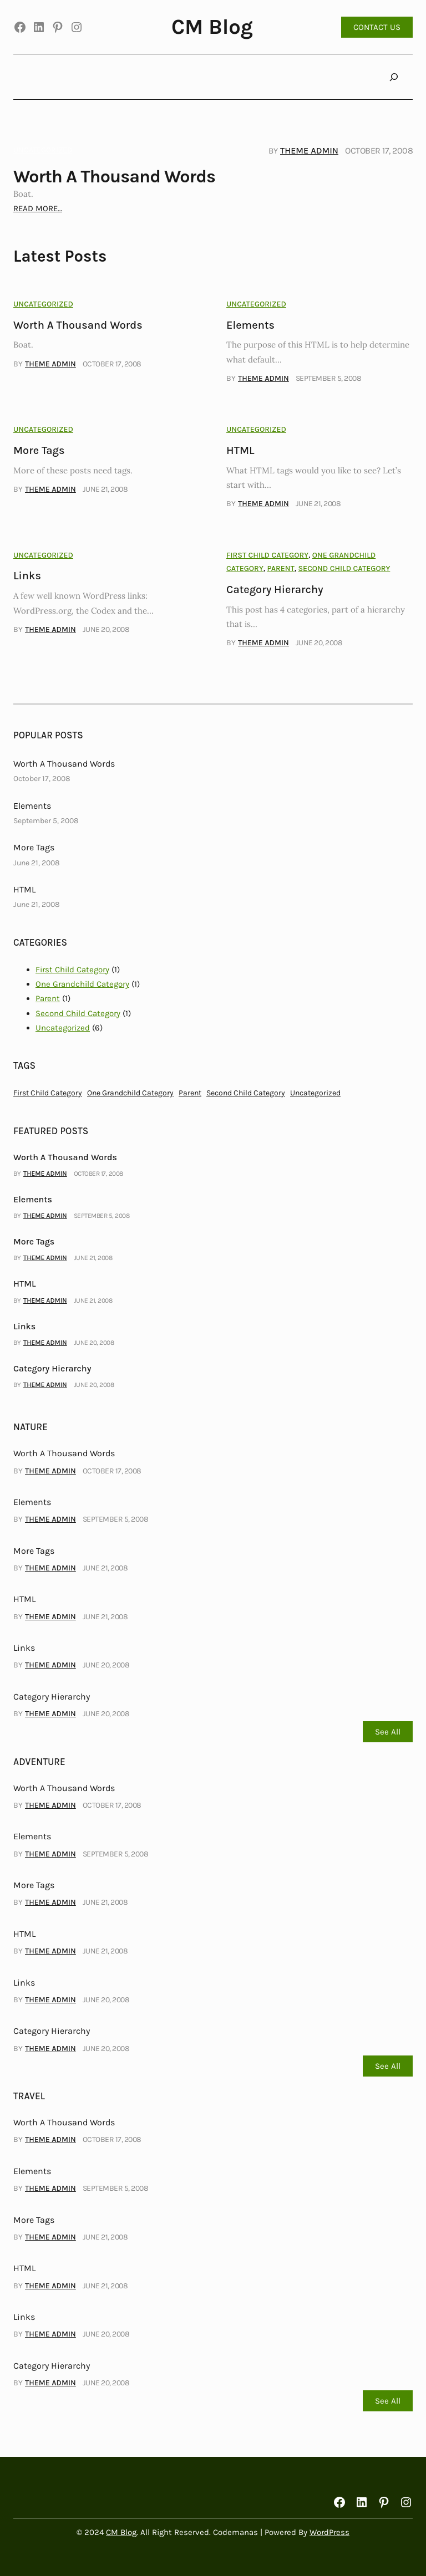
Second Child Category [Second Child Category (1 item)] (245, 1093)
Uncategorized (42, 150)
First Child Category (267, 555)
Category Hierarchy (274, 589)
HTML (240, 450)
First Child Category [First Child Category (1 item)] (47, 1093)
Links (27, 575)
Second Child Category (344, 568)
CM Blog (212, 26)
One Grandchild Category (82, 984)
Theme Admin (309, 150)
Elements (250, 325)
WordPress (329, 2532)
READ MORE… (37, 208)
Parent (280, 568)
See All (387, 1732)
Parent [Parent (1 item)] (190, 1093)
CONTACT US (376, 27)
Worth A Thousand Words (114, 176)
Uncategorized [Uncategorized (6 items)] (315, 1093)
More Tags (39, 450)
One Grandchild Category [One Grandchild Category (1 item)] (130, 1093)
